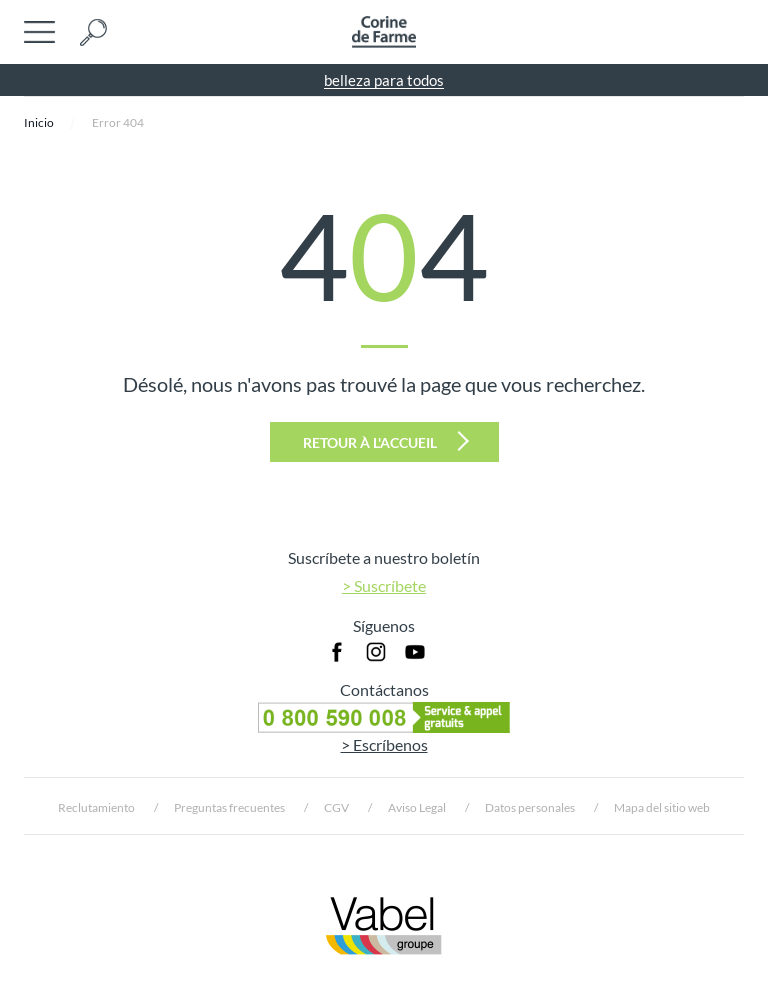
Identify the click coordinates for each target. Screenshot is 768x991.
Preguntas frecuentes (229, 807)
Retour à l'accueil (386, 441)
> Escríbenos (384, 744)
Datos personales (530, 807)
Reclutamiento (96, 807)
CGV (336, 807)
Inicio (39, 122)
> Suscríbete (384, 585)
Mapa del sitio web (662, 807)
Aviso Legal (417, 807)
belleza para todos (384, 80)
